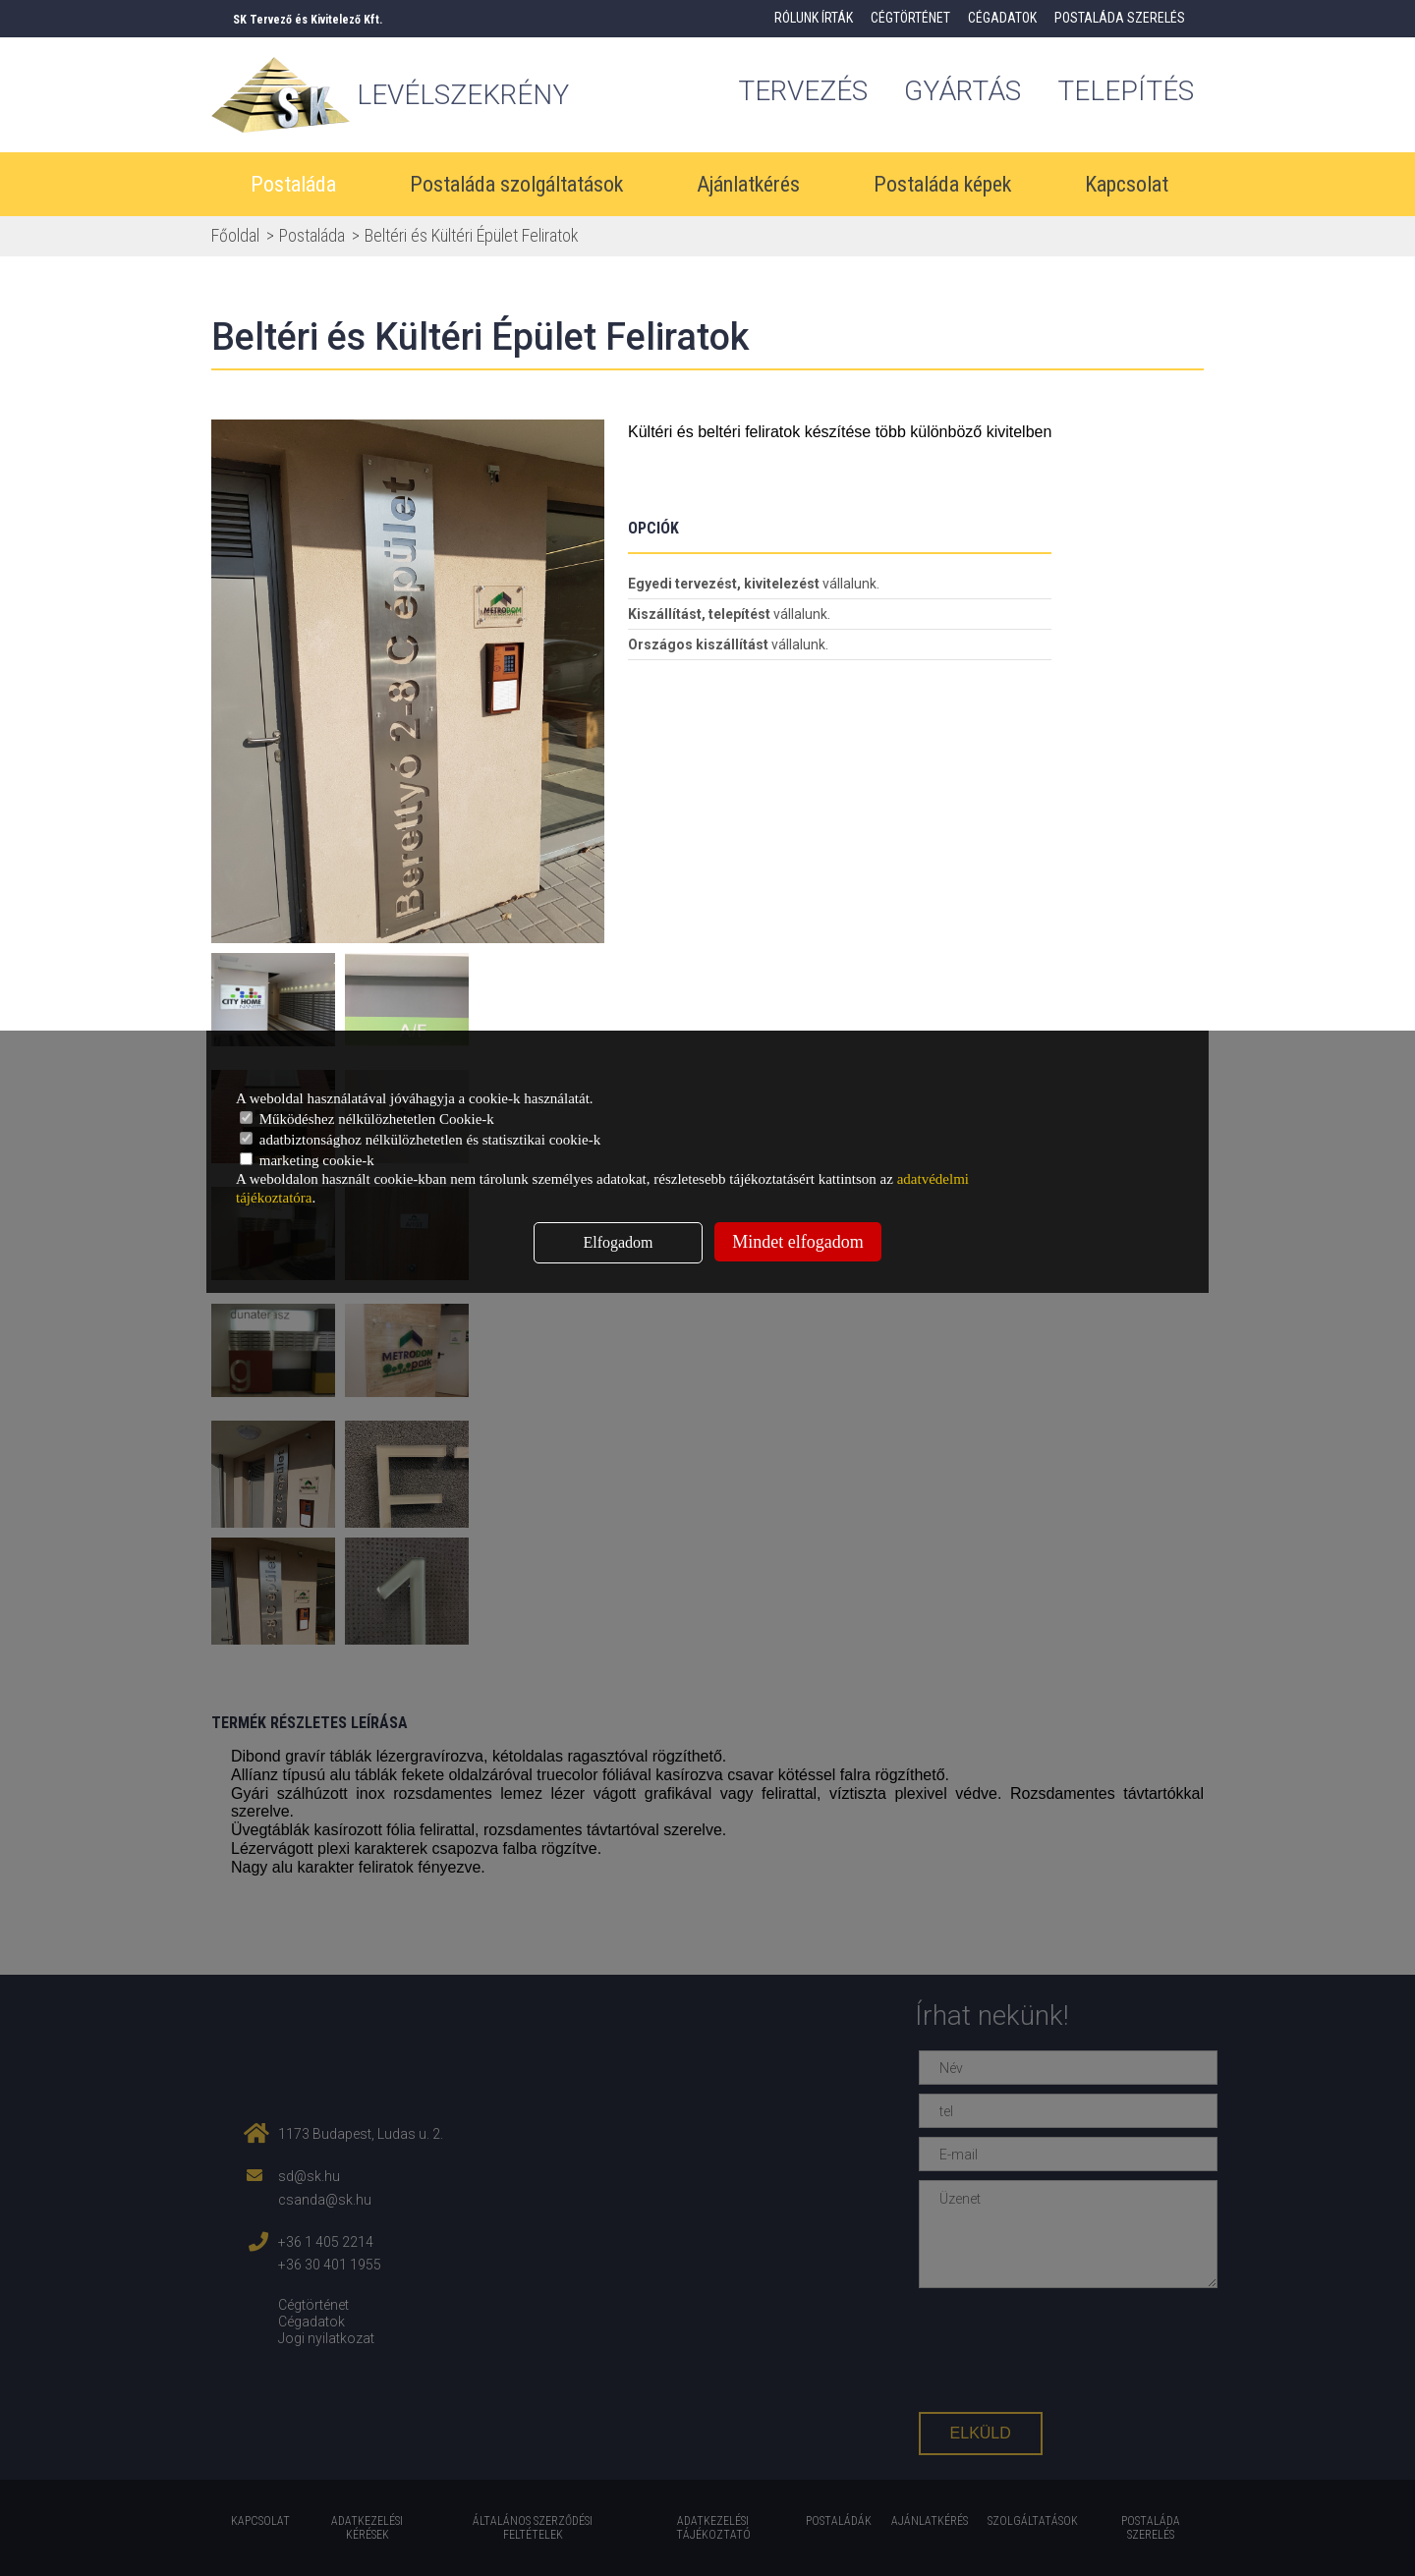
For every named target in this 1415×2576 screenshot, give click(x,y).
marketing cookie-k (307, 1160)
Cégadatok (1002, 18)
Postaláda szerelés (1119, 18)
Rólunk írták (813, 18)
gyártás (962, 91)
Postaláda (293, 184)
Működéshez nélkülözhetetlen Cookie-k (367, 1119)
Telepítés (1125, 91)
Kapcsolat (1126, 184)
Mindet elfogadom (797, 1242)
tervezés (803, 91)
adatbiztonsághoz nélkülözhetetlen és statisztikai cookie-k (420, 1140)
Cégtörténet (910, 18)
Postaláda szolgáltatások (516, 184)
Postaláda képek (942, 184)
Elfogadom (617, 1242)
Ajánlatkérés (748, 184)
